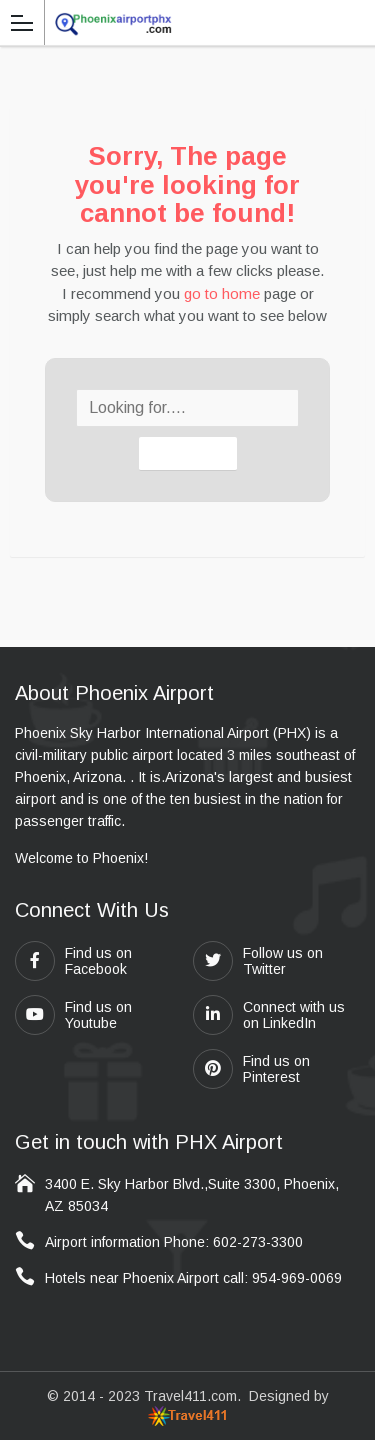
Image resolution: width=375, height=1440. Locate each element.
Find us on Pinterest (251, 1069)
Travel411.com (190, 1396)
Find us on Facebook (73, 961)
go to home (222, 293)
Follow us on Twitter (258, 961)
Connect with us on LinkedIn (269, 1015)
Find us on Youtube (73, 1015)
